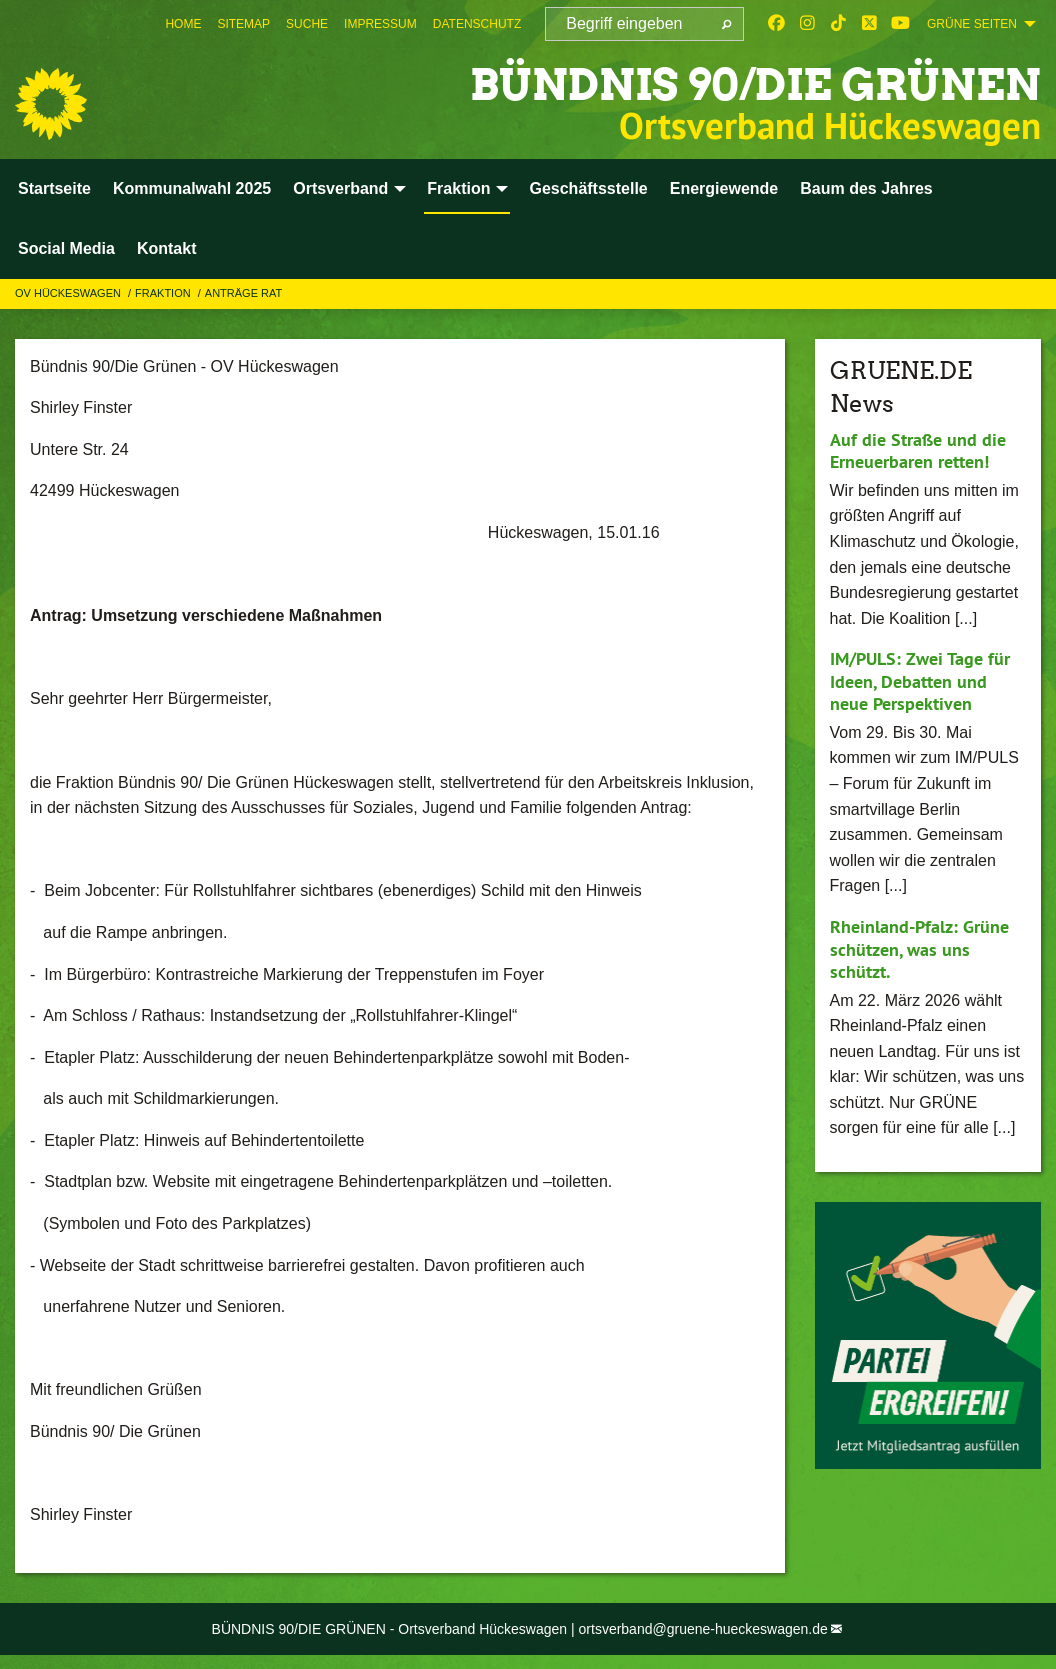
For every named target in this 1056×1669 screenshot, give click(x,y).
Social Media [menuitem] (66, 248)
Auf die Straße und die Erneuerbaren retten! (918, 451)
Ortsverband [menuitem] (340, 188)
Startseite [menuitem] (54, 188)
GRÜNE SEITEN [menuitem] (972, 24)
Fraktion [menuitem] (458, 188)
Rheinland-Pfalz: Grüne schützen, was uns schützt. (919, 949)
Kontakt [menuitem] (167, 248)
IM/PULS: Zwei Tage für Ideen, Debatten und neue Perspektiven (920, 681)
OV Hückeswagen (69, 293)
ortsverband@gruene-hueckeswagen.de (703, 1629)
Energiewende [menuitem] (724, 188)
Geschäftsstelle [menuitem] (588, 188)
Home (183, 24)
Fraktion (164, 293)
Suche (307, 24)
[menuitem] (183, 24)
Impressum (380, 24)
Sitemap (243, 24)
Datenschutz (477, 24)
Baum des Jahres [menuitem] (866, 188)
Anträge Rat (243, 293)
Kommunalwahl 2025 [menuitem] (192, 188)
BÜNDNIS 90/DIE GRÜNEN (749, 84)
